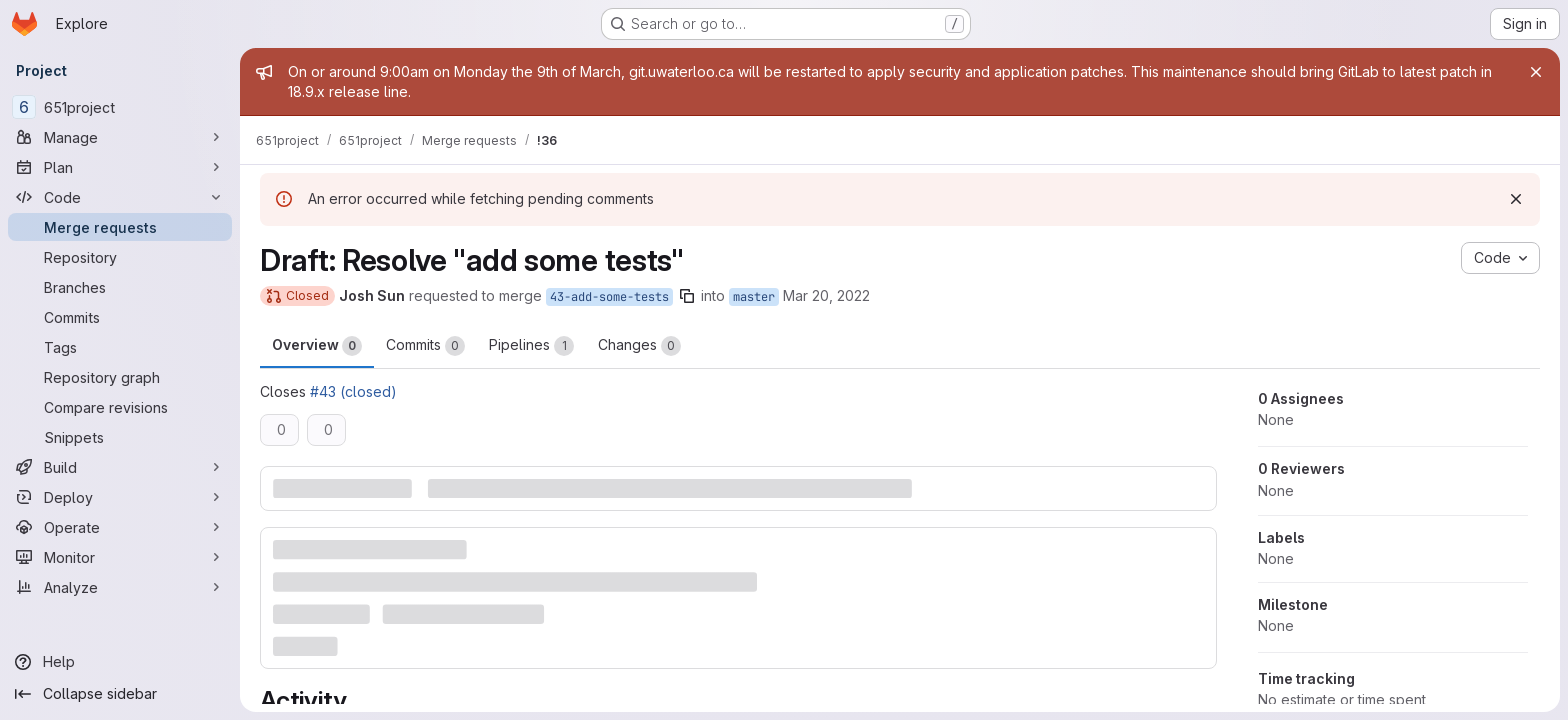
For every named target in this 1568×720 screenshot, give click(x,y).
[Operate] (120, 527)
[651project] (120, 107)
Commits (425, 346)
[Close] (1536, 72)
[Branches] (120, 287)
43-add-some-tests (609, 297)
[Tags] (120, 347)
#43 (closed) (353, 391)
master (754, 297)
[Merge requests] (120, 227)
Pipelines (531, 346)
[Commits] (120, 317)
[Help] (120, 662)
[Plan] (120, 167)
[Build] (120, 467)
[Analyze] (120, 587)
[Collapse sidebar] (120, 694)
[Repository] (120, 257)
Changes (639, 346)
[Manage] (120, 137)
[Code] (120, 197)
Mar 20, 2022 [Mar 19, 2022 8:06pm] (826, 295)
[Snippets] (120, 437)
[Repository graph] (120, 377)
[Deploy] (120, 497)
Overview (317, 346)
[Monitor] (120, 557)
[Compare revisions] (120, 407)
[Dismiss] (1516, 199)
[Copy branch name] (687, 296)
